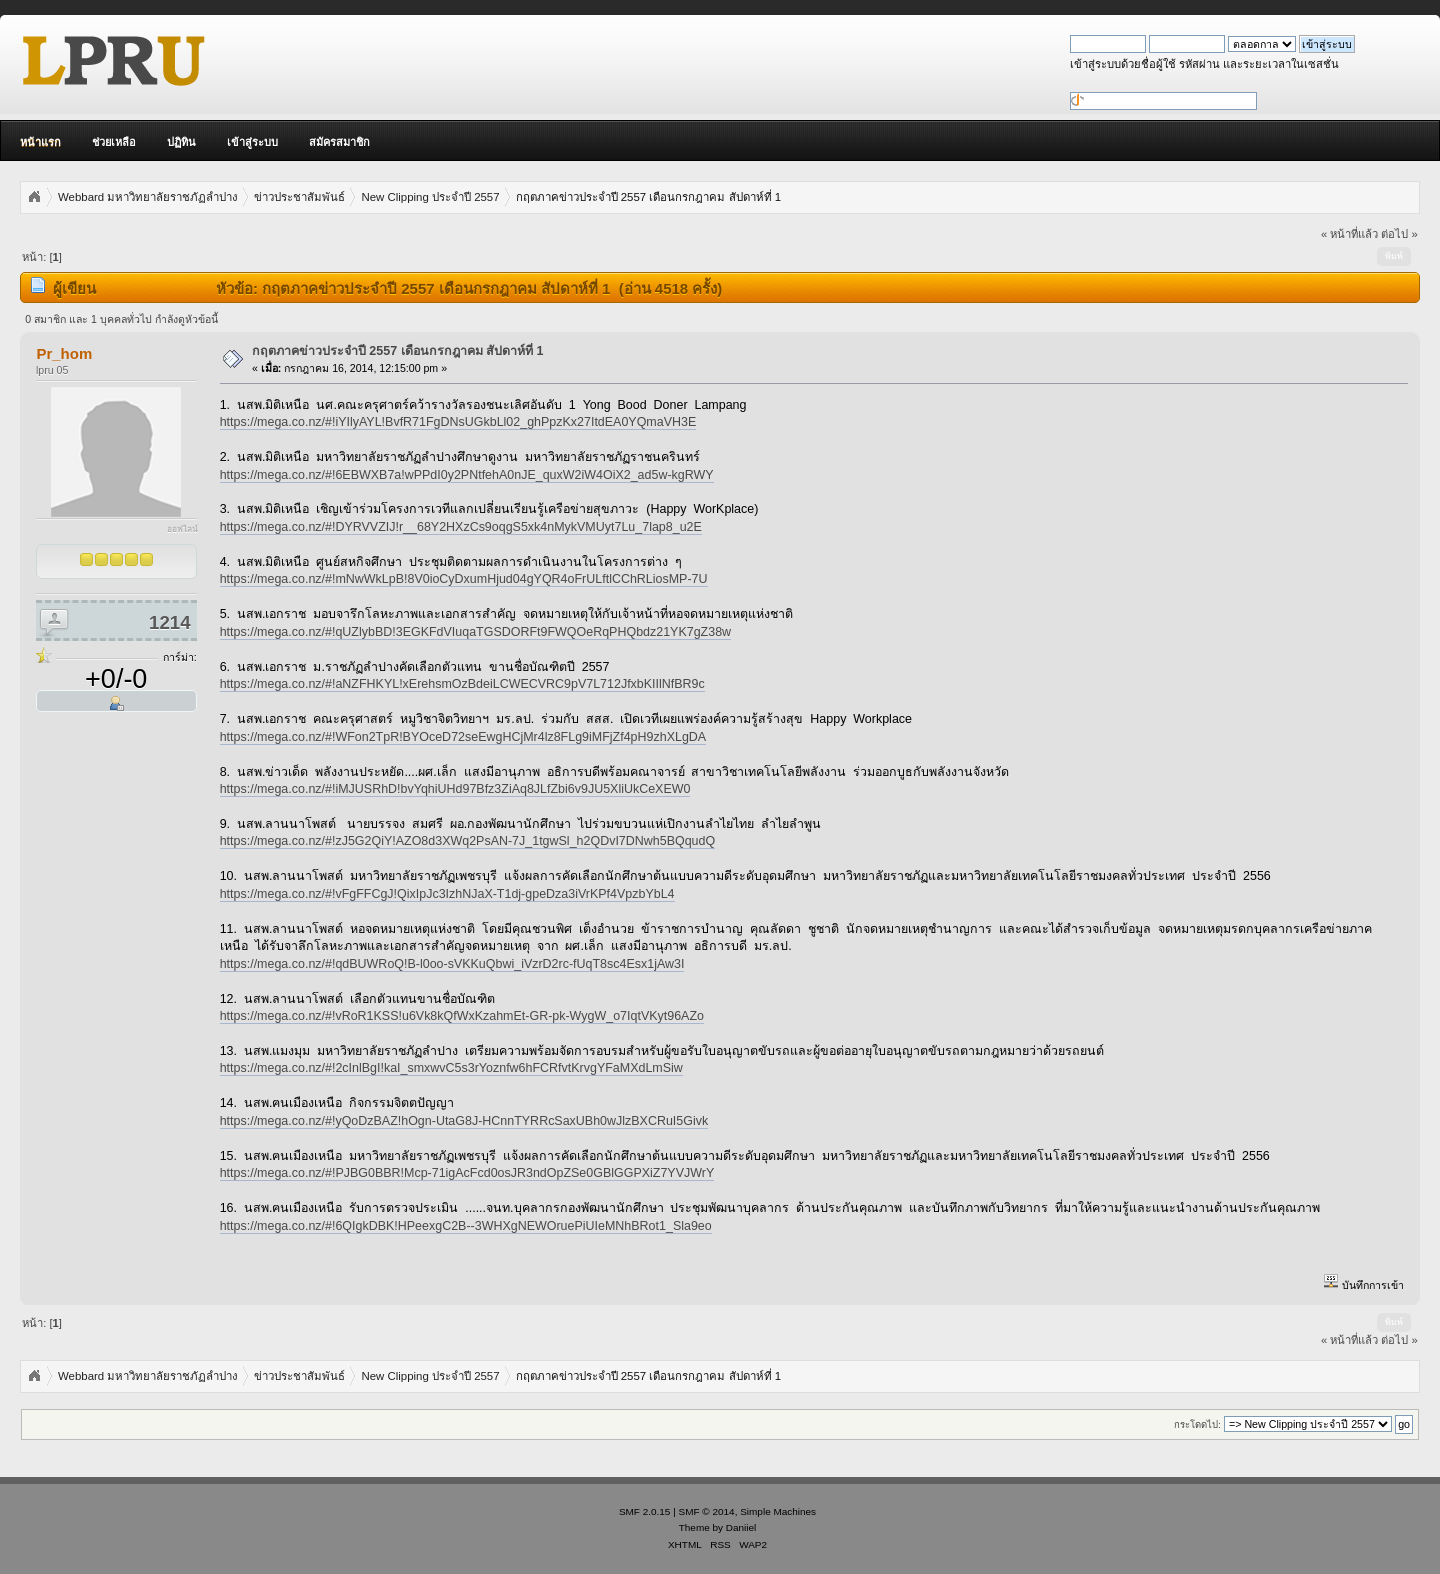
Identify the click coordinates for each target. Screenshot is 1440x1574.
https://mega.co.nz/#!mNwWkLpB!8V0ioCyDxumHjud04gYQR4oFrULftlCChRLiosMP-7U (464, 579)
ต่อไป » (1399, 234)
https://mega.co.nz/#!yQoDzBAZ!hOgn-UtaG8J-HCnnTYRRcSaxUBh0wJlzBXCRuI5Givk (464, 1121)
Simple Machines (778, 1511)
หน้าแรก (40, 142)
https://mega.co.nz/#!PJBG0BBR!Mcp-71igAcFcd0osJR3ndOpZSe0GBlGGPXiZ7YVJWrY (467, 1173)
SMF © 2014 (707, 1511)
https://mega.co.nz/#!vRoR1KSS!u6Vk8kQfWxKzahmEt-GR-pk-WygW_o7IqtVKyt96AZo (462, 1016)
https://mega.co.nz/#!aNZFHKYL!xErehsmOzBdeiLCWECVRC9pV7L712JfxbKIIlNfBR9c (462, 684)
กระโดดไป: (1197, 1424)
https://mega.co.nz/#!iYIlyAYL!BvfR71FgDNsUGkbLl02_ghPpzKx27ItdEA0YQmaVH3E (458, 422)
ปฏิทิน (181, 142)
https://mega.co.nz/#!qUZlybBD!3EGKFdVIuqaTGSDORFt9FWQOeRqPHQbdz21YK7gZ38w (475, 632)
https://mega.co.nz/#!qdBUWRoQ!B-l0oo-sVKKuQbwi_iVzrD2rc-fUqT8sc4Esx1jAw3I (452, 964)
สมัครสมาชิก (339, 142)
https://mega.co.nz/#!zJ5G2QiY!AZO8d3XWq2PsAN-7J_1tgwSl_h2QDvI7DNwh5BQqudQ (468, 841)
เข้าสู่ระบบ (252, 142)
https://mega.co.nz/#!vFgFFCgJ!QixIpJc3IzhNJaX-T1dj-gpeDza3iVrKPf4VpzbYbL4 (447, 894)
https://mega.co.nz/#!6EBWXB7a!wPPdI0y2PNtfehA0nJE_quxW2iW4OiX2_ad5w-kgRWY (467, 475)
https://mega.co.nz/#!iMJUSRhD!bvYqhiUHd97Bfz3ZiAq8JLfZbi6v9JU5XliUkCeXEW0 (455, 789)
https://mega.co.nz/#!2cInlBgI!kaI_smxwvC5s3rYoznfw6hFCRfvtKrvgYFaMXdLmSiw (451, 1068)
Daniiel (741, 1527)
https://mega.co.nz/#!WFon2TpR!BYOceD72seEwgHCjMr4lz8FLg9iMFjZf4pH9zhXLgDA (463, 737)
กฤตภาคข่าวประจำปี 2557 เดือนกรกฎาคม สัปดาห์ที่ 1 (398, 351)
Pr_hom (64, 353)
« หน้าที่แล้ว (1349, 234)
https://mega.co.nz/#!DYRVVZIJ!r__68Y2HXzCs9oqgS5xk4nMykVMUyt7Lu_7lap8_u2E (461, 527)
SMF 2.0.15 (645, 1511)
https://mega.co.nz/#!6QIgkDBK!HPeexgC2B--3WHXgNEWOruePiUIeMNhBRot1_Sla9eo (466, 1226)
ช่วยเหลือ (114, 142)
